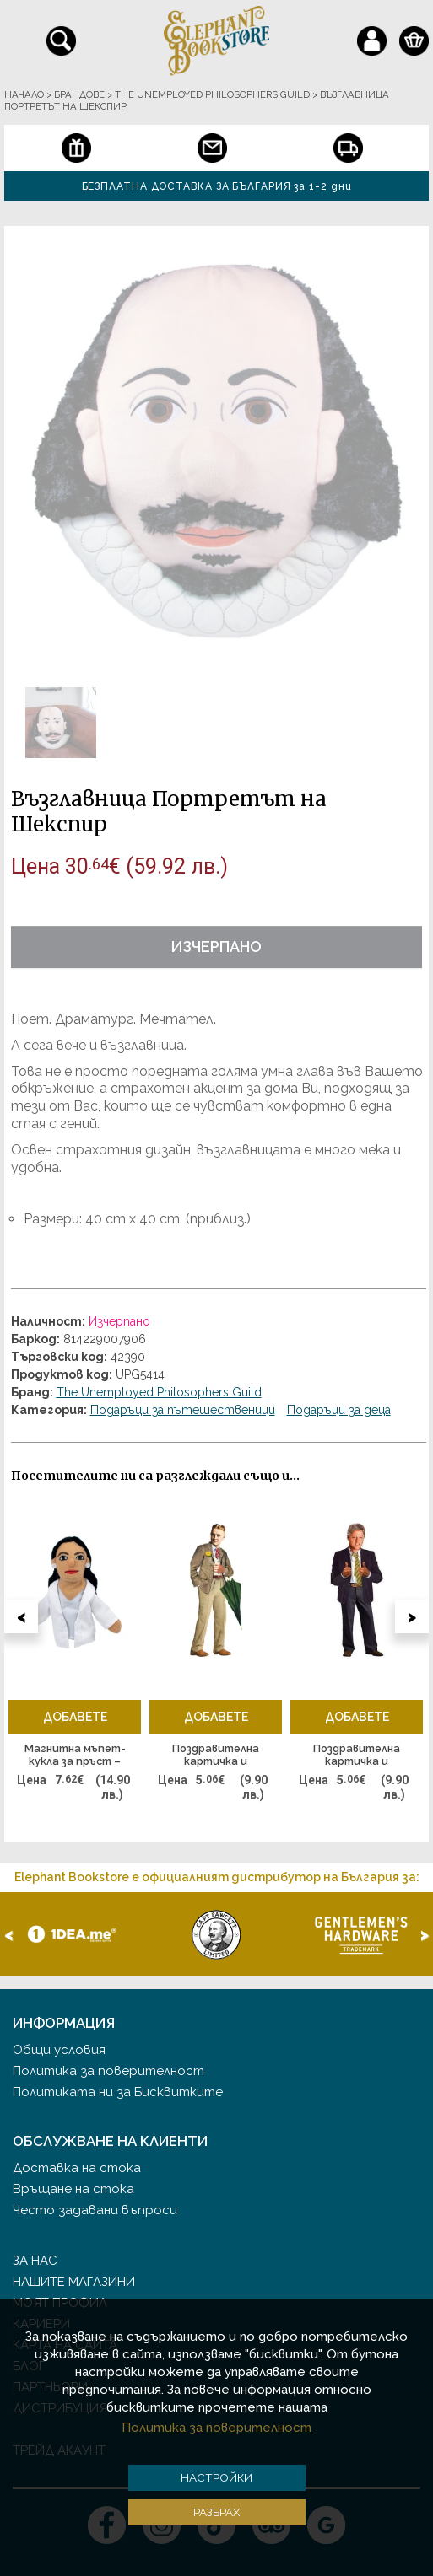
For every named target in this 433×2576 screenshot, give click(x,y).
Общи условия (59, 2049)
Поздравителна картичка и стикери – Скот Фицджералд (216, 1755)
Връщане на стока (73, 2189)
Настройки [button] (216, 2477)
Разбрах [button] (217, 2512)
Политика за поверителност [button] (216, 2427)
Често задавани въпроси (95, 2210)
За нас (35, 2260)
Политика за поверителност (108, 2071)
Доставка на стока (77, 2167)
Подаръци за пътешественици (182, 1410)
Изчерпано (216, 946)
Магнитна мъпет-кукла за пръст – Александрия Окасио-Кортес (75, 1755)
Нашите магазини (74, 2281)
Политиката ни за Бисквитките (118, 2092)
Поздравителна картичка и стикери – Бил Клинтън (356, 1755)
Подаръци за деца (339, 1410)
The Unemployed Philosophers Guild (159, 1392)
